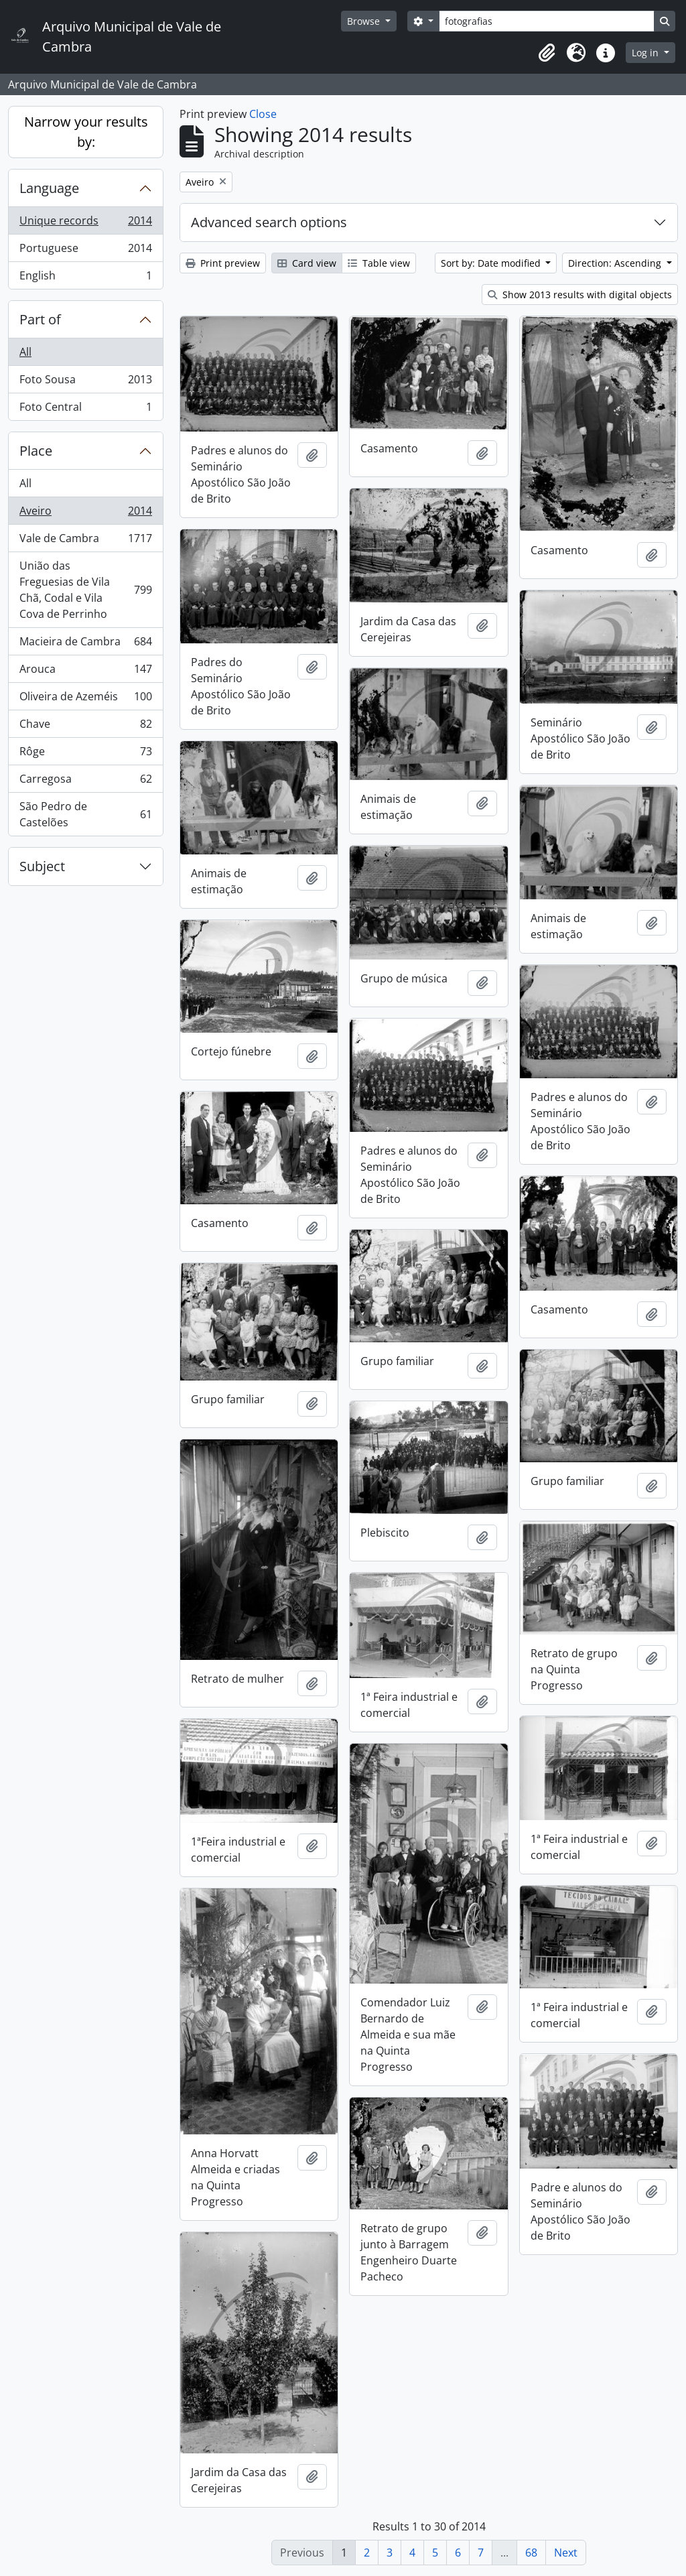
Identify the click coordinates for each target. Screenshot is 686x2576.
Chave (85, 727)
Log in (646, 52)
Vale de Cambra (85, 541)
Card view (306, 263)
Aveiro (85, 514)
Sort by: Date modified (492, 263)
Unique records (85, 223)
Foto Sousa (85, 382)
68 (531, 2552)
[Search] (547, 21)
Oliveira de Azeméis (85, 699)
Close (263, 114)
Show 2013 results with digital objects (580, 294)
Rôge (85, 754)
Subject (42, 866)
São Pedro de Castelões (85, 814)
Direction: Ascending (616, 263)
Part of (40, 319)
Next (565, 2552)
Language (49, 188)
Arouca (85, 672)
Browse (365, 21)
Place (35, 451)
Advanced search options (269, 222)
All (25, 351)
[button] (546, 53)
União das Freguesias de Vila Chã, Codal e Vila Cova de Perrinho (85, 589)
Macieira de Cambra (85, 644)
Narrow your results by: (86, 132)
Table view (379, 263)
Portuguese (85, 251)
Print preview (223, 263)
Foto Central (85, 409)
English (85, 278)
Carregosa (85, 782)
